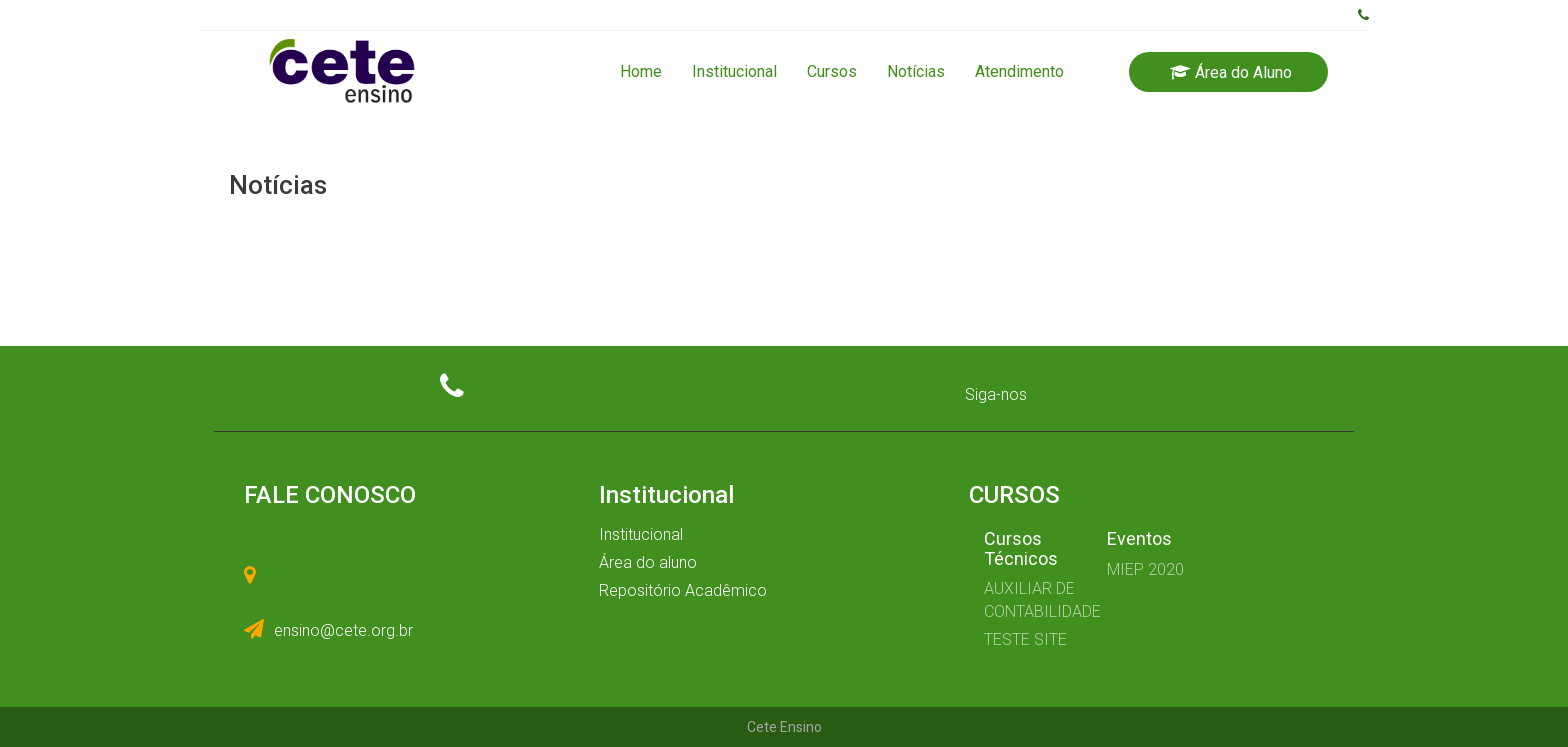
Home (641, 71)
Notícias (916, 71)
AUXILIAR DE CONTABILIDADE (1030, 600)
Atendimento (1019, 71)
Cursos (832, 71)
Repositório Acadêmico (683, 590)
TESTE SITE (1025, 639)
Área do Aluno (1231, 72)
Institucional (734, 71)
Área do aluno (648, 562)
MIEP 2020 (1145, 569)
